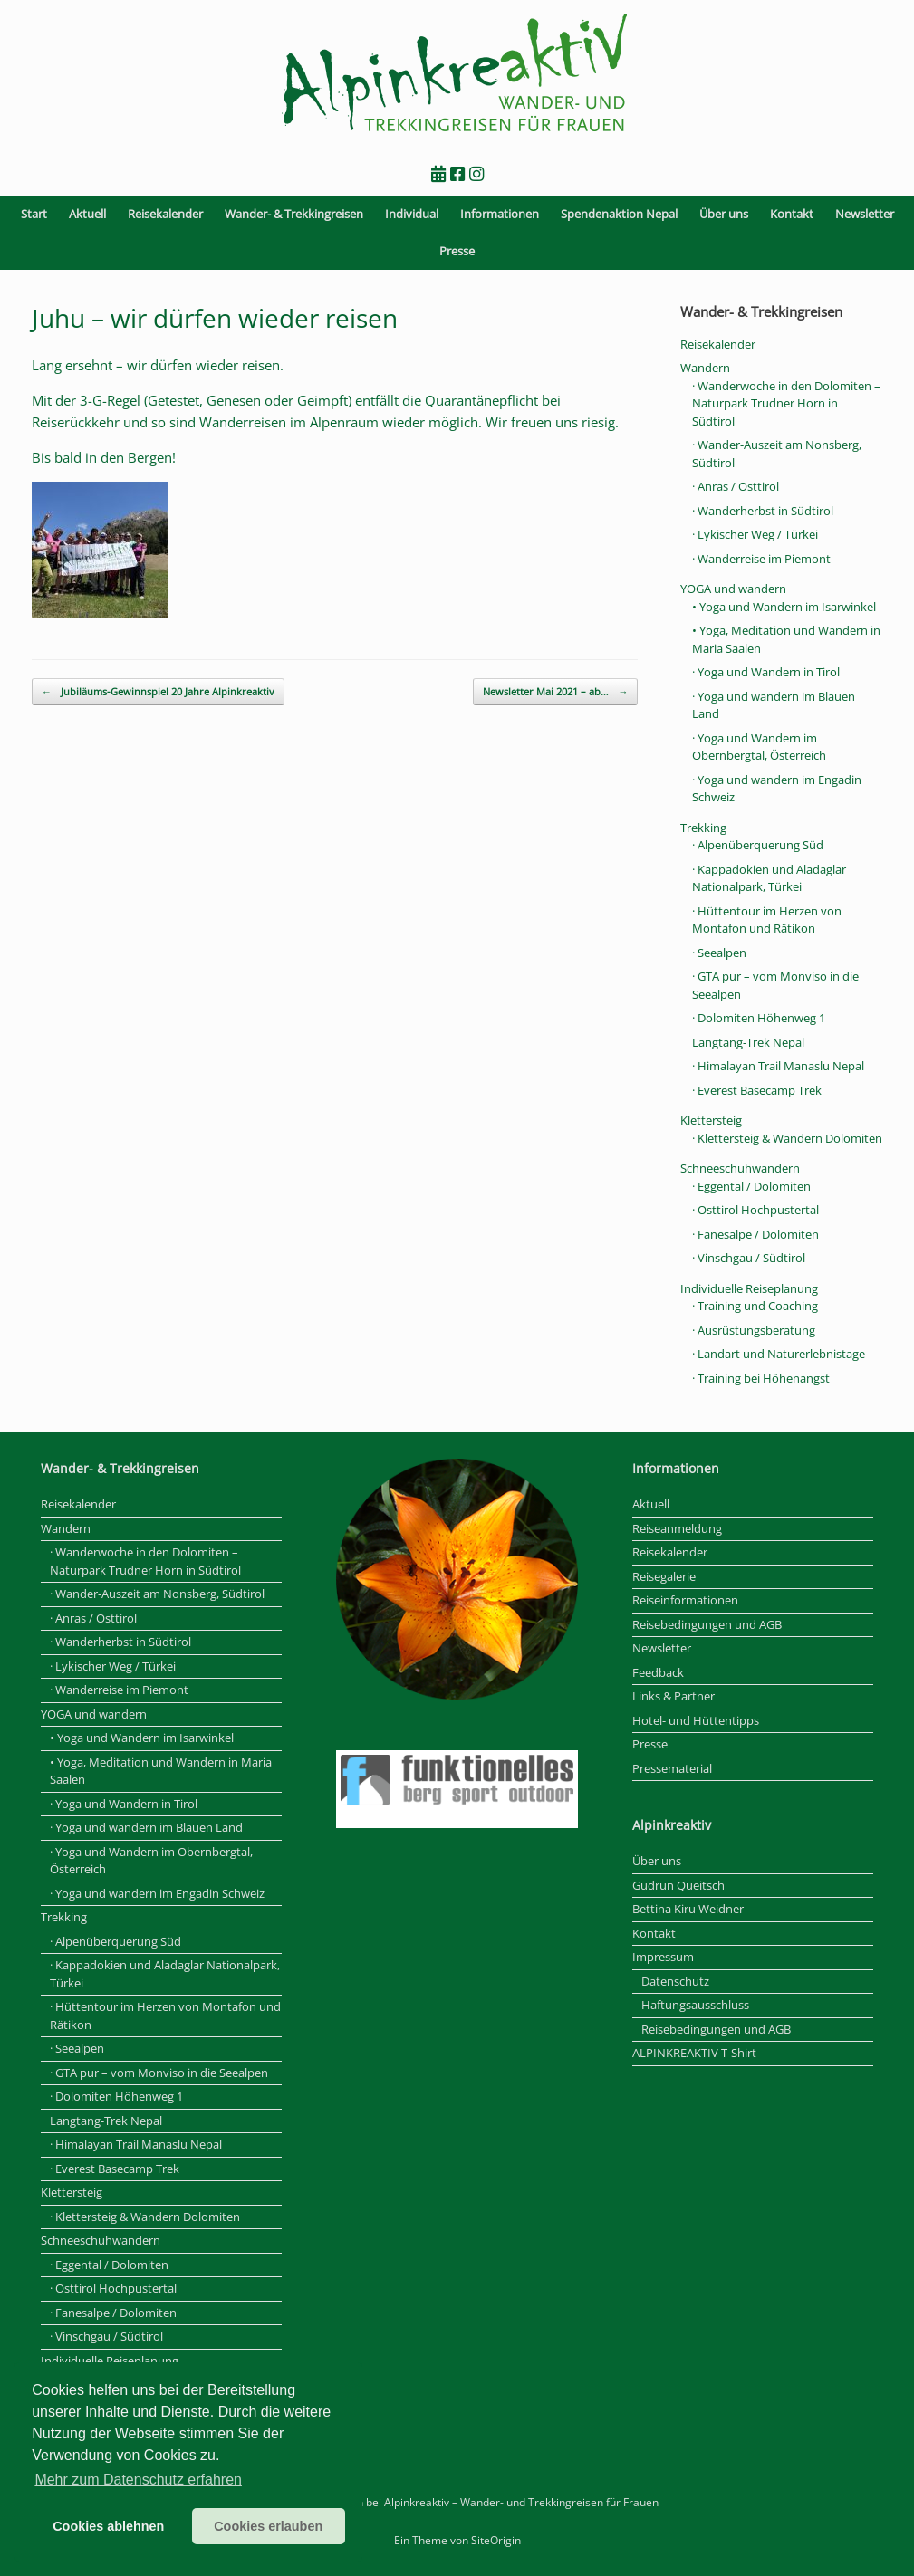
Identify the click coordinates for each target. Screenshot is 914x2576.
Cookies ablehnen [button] (108, 2526)
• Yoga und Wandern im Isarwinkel (784, 607)
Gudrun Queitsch (678, 1885)
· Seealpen (719, 952)
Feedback (658, 1672)
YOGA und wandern (733, 588)
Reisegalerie (664, 1576)
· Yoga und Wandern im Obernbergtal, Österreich (759, 747)
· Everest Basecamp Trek (757, 1090)
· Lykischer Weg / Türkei (755, 534)
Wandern (705, 367)
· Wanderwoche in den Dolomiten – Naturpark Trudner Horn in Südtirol (786, 403)
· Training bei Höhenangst (761, 1378)
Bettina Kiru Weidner (688, 1909)
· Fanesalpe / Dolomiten (755, 1234)
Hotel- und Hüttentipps (695, 1720)
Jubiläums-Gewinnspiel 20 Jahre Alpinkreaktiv (158, 692)
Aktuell (87, 214)
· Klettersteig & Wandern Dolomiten (787, 1138)
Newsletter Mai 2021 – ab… (555, 692)
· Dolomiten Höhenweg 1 (758, 1018)
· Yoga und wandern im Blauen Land (146, 1827)
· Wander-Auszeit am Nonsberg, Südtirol (157, 1593)
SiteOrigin (496, 2540)
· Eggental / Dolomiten (751, 1186)
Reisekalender (165, 214)
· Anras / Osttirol (735, 486)
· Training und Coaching (755, 1306)
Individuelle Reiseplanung (749, 1288)
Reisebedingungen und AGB (707, 1624)
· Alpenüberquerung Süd (757, 845)
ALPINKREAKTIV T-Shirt (694, 2053)
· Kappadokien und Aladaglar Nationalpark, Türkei (769, 878)
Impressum (663, 1957)
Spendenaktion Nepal (619, 214)
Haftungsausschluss (695, 2005)
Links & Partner (673, 1696)
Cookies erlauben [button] (268, 2526)
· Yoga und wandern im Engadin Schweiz (157, 1893)
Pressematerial (672, 1768)
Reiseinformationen (685, 1600)
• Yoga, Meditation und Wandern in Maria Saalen (161, 1771)
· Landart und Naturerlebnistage (778, 1353)
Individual (411, 214)
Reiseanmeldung (677, 1528)
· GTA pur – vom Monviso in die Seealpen (159, 2072)
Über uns (723, 214)
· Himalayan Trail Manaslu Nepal (778, 1066)
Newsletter (864, 214)
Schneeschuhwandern (740, 1168)
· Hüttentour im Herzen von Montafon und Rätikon (767, 920)
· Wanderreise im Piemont (761, 559)
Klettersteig (711, 1120)
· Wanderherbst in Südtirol (762, 511)
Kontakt (791, 214)
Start (34, 214)
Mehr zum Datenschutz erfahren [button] (138, 2479)
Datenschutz (675, 1981)
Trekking (703, 827)
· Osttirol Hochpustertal (755, 1210)
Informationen (499, 214)
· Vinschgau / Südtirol (748, 1258)
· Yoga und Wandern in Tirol (766, 672)
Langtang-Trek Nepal (748, 1042)
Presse (457, 251)
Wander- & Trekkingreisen (294, 214)
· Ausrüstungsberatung (753, 1330)
